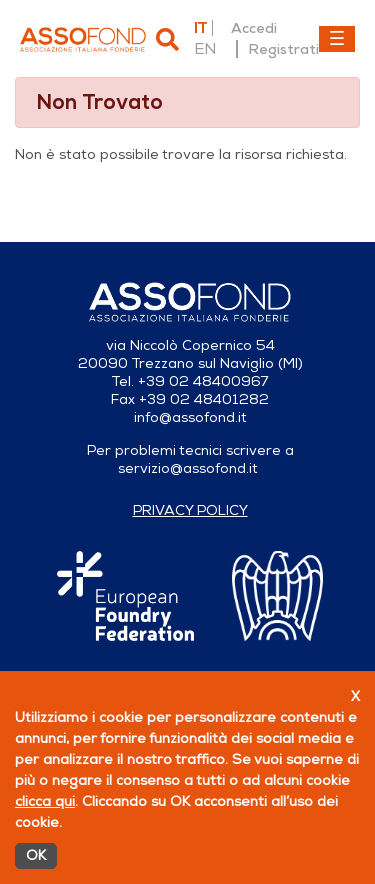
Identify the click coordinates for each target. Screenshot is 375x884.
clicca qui (45, 801)
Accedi (254, 28)
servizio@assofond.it (188, 468)
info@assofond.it (190, 417)
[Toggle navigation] (337, 39)
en (205, 49)
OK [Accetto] (36, 855)
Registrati (283, 49)
